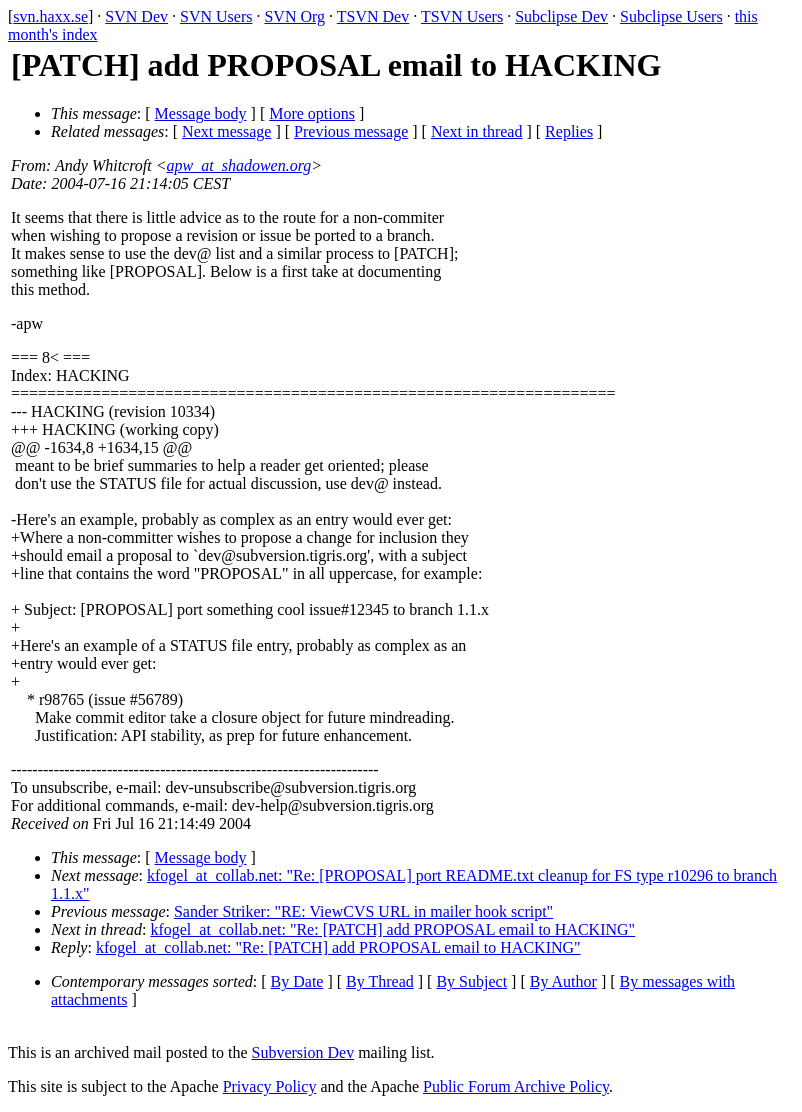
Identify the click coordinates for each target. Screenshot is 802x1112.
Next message (226, 131)
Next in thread (477, 131)
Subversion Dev (303, 1052)
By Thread (380, 981)
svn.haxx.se (50, 16)
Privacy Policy (270, 1086)
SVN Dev (136, 16)
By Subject (471, 981)
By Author (563, 981)
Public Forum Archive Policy (516, 1086)
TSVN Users (462, 16)
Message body (201, 113)
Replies (569, 131)
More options (312, 113)
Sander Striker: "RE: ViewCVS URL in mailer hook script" (363, 911)
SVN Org (294, 16)
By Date (297, 981)
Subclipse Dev (561, 16)
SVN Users (216, 16)
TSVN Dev (373, 16)
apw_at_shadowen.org (239, 165)
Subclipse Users (671, 16)
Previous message (351, 131)
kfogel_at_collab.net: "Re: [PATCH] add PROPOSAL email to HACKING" (392, 929)
